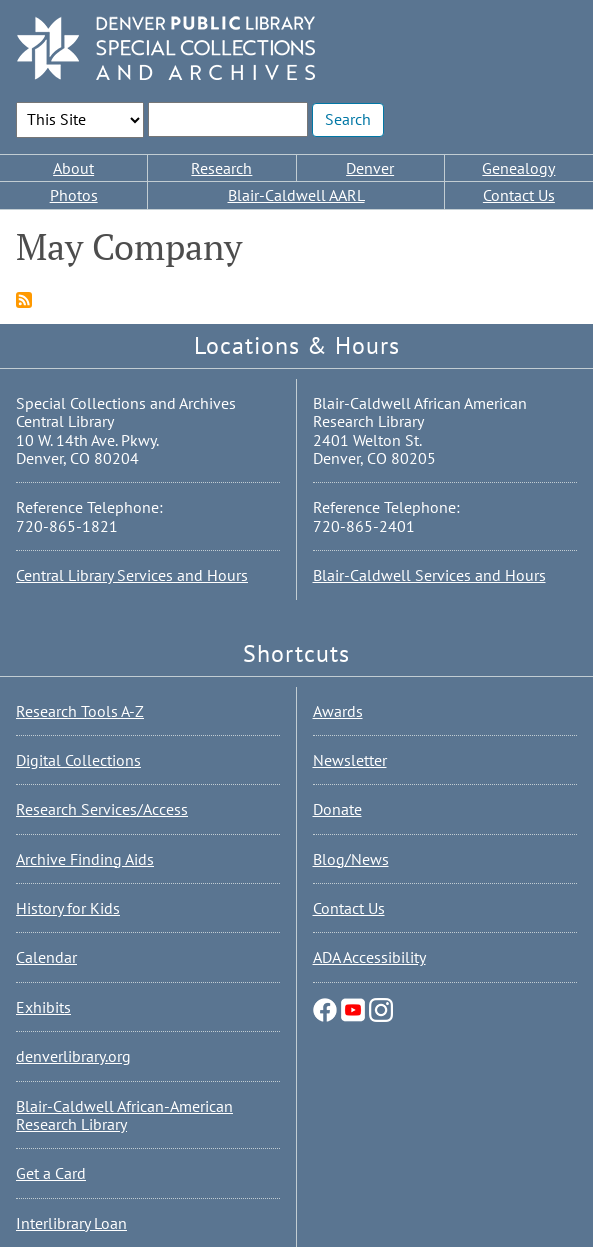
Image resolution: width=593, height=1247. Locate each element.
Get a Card (51, 1173)
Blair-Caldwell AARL (296, 195)
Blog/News (351, 859)
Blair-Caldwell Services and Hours (429, 575)
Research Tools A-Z (80, 711)
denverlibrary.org (73, 1056)
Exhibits (43, 1007)
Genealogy (518, 168)
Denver (370, 168)
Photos (74, 195)
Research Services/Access (102, 809)
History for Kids (68, 908)
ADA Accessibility (369, 957)
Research (221, 168)
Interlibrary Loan (71, 1223)
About (73, 168)
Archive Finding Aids (85, 859)
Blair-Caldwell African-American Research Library (124, 1115)
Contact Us (519, 195)
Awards (338, 711)
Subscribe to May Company (24, 300)
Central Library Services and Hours (132, 575)
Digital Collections (78, 760)
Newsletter (350, 760)
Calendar (46, 957)
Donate (337, 809)
